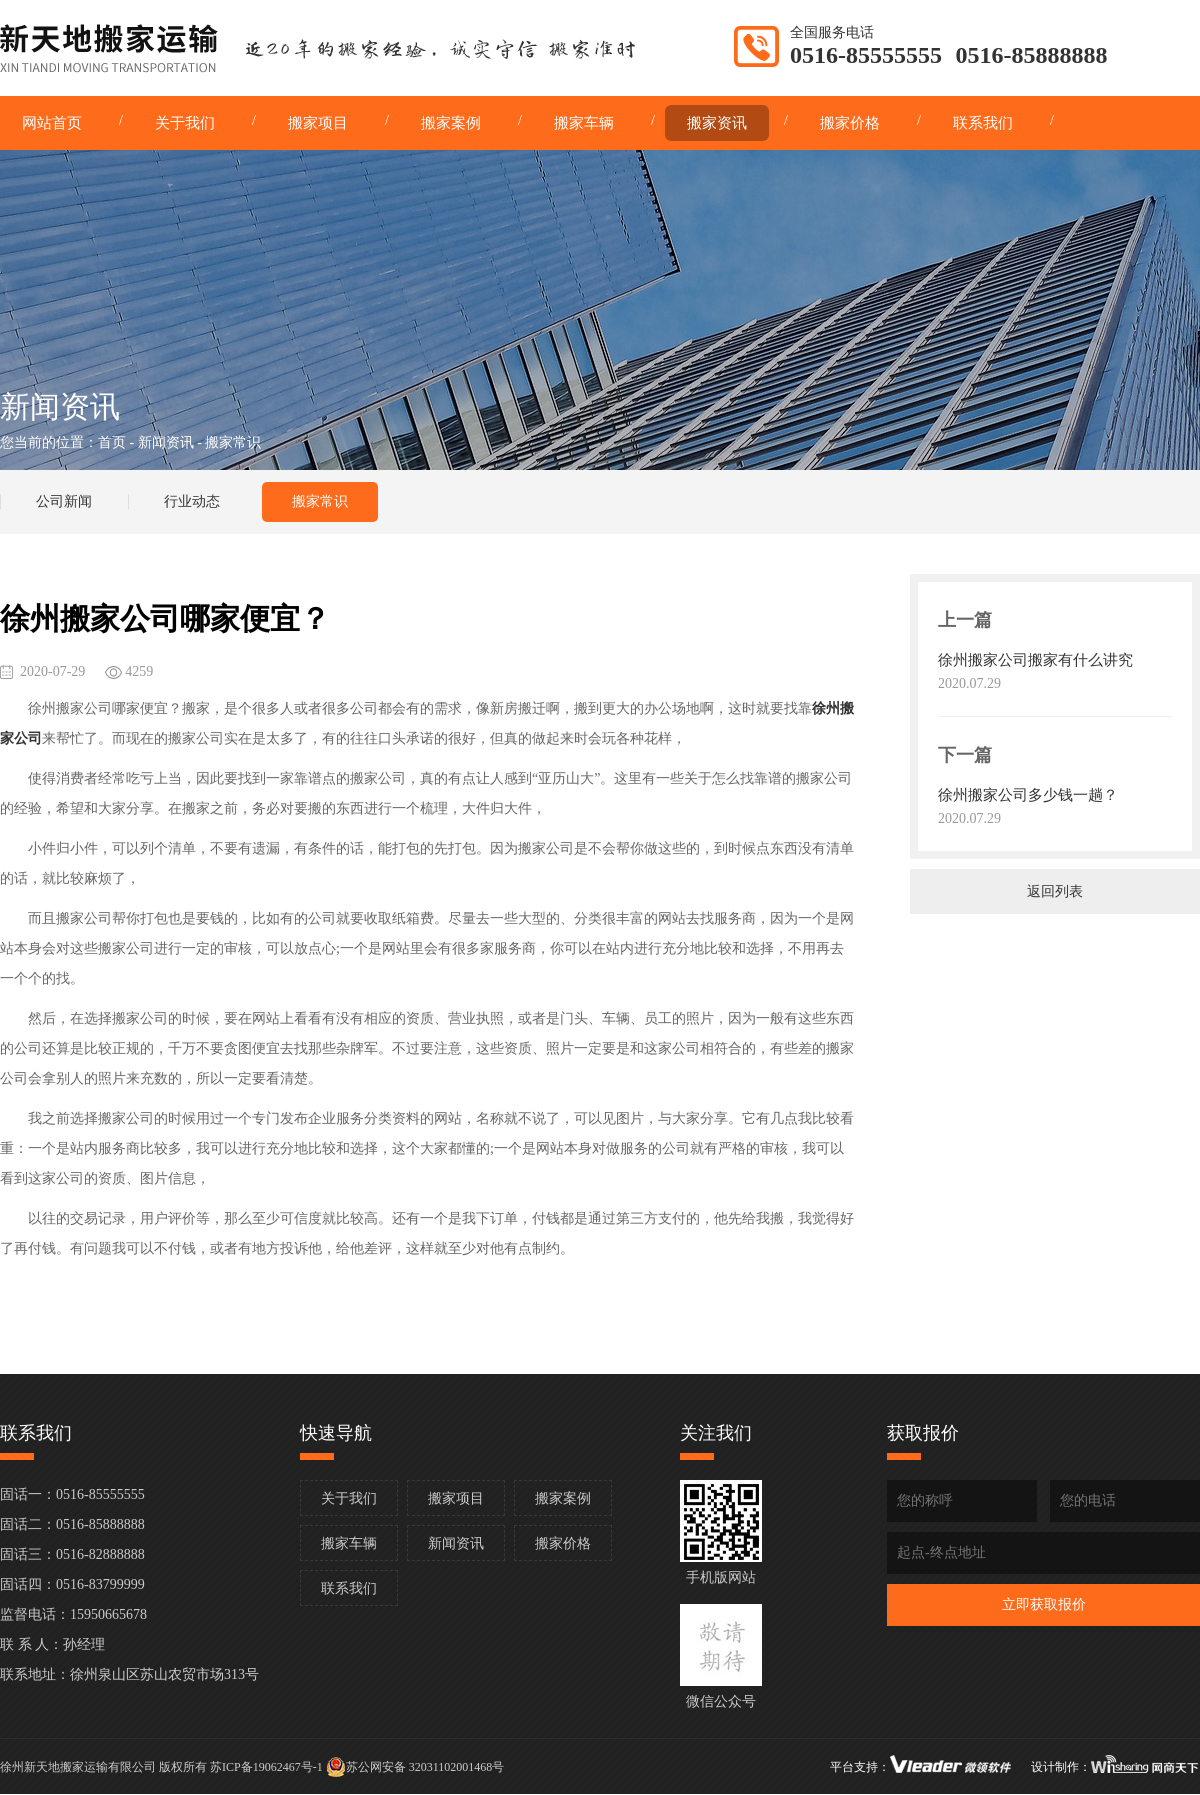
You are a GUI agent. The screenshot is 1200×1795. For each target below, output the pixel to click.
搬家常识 (320, 501)
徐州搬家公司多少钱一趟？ (1028, 795)
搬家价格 (563, 1543)
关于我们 (349, 1498)
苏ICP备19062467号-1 (266, 1767)
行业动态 (192, 501)
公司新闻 (64, 501)
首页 (112, 442)
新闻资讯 (166, 442)
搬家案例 (563, 1498)
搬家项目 (456, 1498)
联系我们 (349, 1588)
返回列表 (1055, 891)
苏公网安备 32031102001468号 (415, 1767)
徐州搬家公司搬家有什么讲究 (1035, 660)
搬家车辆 (349, 1543)
